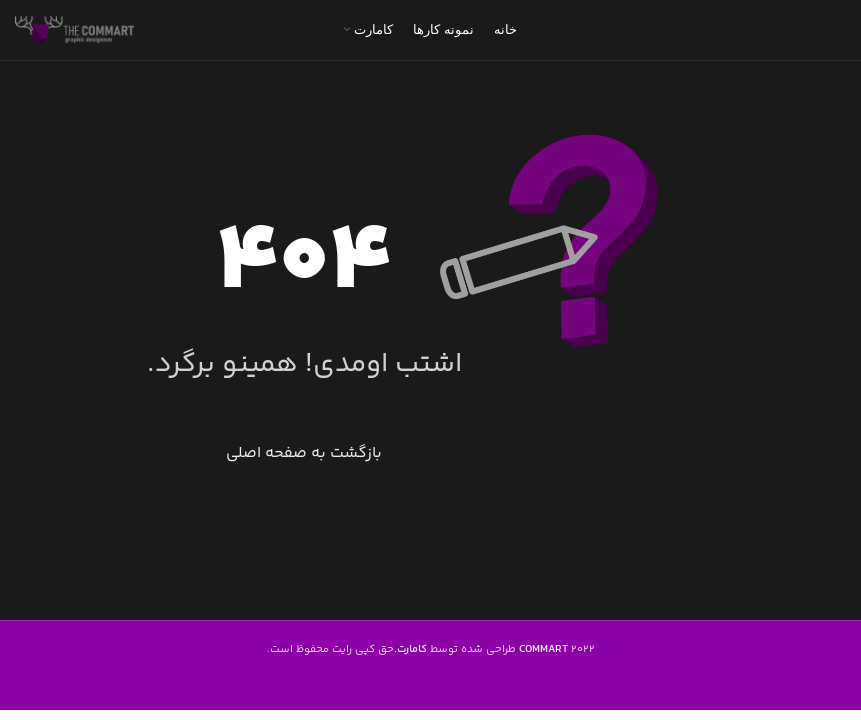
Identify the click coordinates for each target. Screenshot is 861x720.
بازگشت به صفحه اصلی (304, 453)
